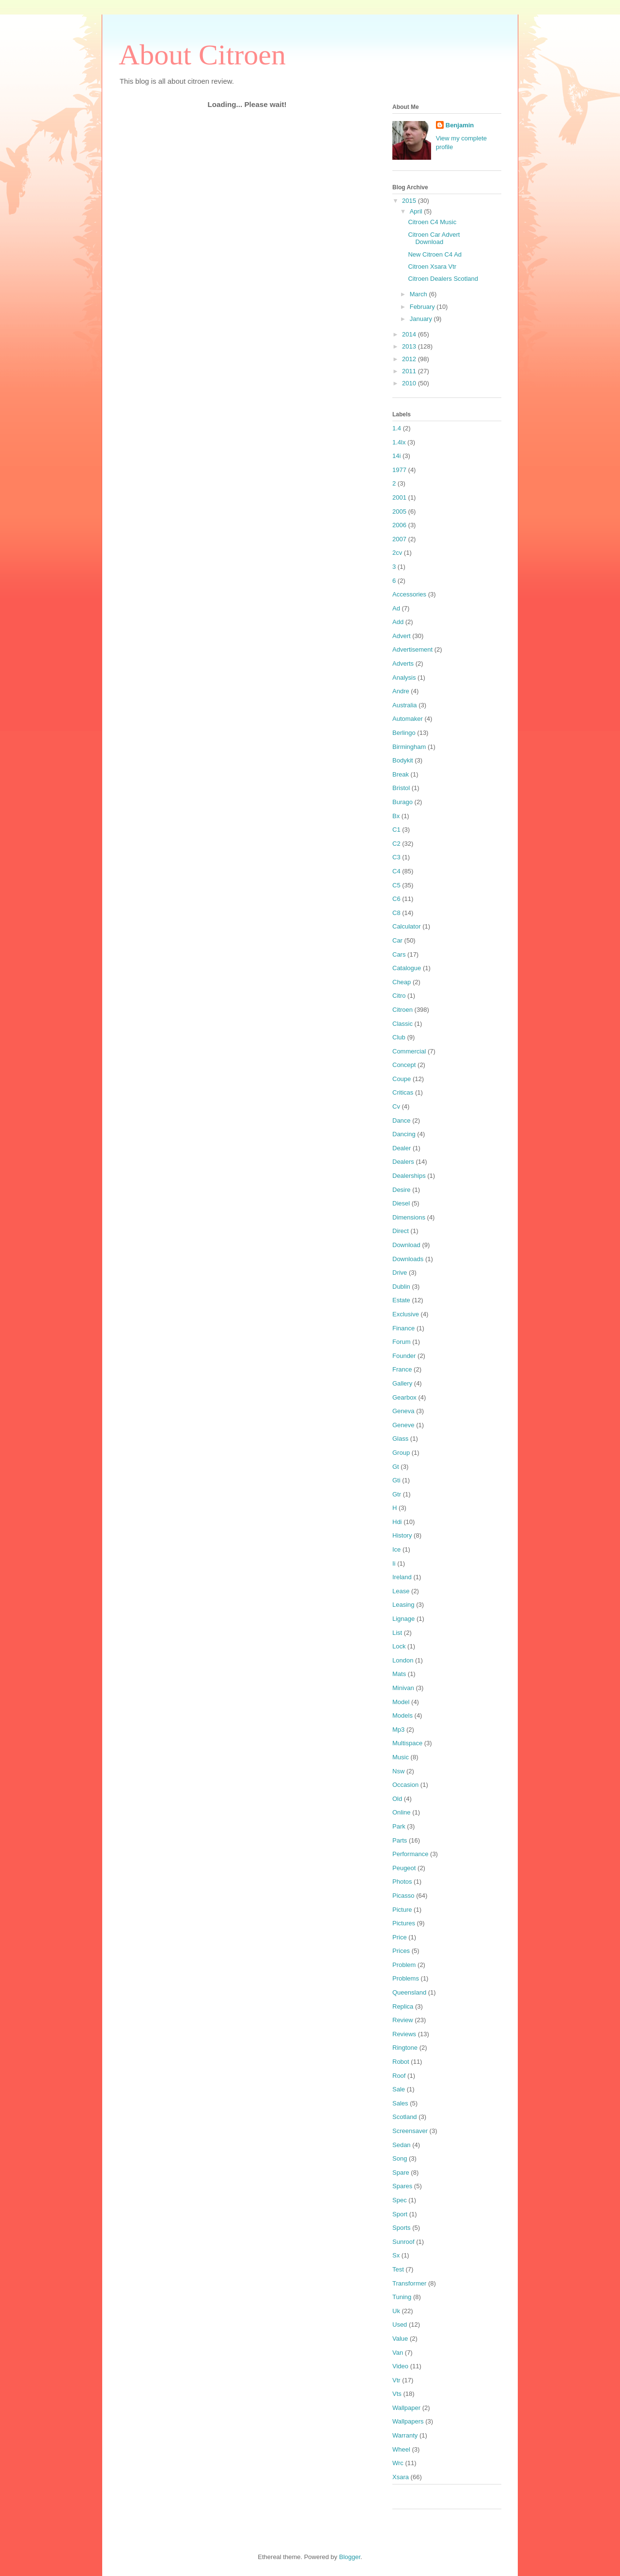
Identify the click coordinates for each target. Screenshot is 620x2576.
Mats (399, 1673)
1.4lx (398, 442)
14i (396, 455)
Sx (396, 2255)
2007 (399, 539)
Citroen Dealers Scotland (443, 278)
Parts (399, 1840)
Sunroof (403, 2241)
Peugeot (404, 1868)
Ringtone (405, 2047)
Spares (402, 2186)
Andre (400, 691)
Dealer (401, 1148)
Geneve (403, 1425)
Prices (401, 1950)
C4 (396, 871)
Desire (401, 1189)
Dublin (401, 1286)
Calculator (406, 926)
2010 (410, 383)
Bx (396, 816)
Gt (395, 1466)
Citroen (402, 1009)
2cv (397, 552)
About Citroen (202, 55)
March (419, 294)
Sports (401, 2227)
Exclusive (405, 1314)
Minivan (403, 1688)
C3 (396, 857)
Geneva (403, 1411)
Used (399, 2324)
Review (402, 2020)
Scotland (404, 2116)
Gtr (396, 1494)
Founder (404, 1355)
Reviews (404, 2034)
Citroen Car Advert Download (434, 238)
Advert (401, 636)
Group (401, 1452)
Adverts (403, 663)
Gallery (402, 1383)
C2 (396, 843)
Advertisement (412, 649)
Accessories (409, 594)
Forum (401, 1341)
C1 (396, 829)
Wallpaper (406, 2407)
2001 (399, 497)
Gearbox (404, 1397)
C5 (396, 885)
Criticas (402, 1092)
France (402, 1369)
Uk (396, 2311)
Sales (400, 2103)
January (422, 318)
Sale (398, 2089)
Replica (402, 2006)
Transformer (409, 2283)
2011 (410, 371)
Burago (402, 802)
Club (398, 1037)
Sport (399, 2214)
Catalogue (406, 968)
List (397, 1632)
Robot (400, 2061)
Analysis (404, 677)
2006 (399, 525)
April (417, 211)
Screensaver (410, 2130)
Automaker (407, 718)
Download (406, 1245)
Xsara (400, 2477)
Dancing (404, 1134)
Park (398, 1826)
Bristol (401, 788)
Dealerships (409, 1175)
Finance (403, 1328)
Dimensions (408, 1217)
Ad (396, 608)
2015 (410, 200)
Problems (405, 1978)
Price (399, 1937)
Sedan (401, 2145)
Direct (400, 1231)
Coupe (401, 1078)
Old (397, 1798)
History (402, 1535)
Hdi (397, 1521)
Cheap (401, 982)
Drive (399, 1272)
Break (400, 774)
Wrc (397, 2463)
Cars (398, 954)
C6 (396, 898)
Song (399, 2158)
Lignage (403, 1618)
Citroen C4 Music (432, 222)
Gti (396, 1480)
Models (402, 1715)
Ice (396, 1549)
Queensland (409, 1992)
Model (400, 1702)
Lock (398, 1646)
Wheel (401, 2449)
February (423, 306)
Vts (397, 2393)
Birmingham (409, 746)
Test (398, 2269)
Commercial (409, 1051)
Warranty (405, 2435)
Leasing (403, 1604)
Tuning (401, 2297)
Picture (402, 1909)
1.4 (396, 428)
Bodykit (402, 760)
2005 (399, 511)
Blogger (349, 2557)
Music (400, 1757)
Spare (400, 2172)
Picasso (403, 1895)
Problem (404, 1964)
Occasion (405, 1784)
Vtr (396, 2380)
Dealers (403, 1161)
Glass (400, 1438)
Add (397, 621)
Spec (399, 2200)
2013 (410, 346)
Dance (401, 1120)
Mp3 (398, 1729)
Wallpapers (408, 2421)
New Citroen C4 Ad (435, 254)
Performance (410, 1854)
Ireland (402, 1577)
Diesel (401, 1203)
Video (400, 2366)
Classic (402, 1023)
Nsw (398, 1771)
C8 (396, 912)
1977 (399, 469)
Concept (404, 1064)
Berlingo (404, 732)
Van (397, 2352)
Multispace (407, 1743)
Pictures (403, 1923)
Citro (398, 995)
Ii (394, 1563)
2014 (410, 334)
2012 (410, 359)
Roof (398, 2075)
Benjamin (460, 125)
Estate (401, 1300)
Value (400, 2338)
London (402, 1660)
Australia (404, 705)
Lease (400, 1591)
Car (397, 940)
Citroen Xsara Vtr (432, 266)
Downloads (407, 1259)
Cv (396, 1106)
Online (401, 1812)
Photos (402, 1881)
